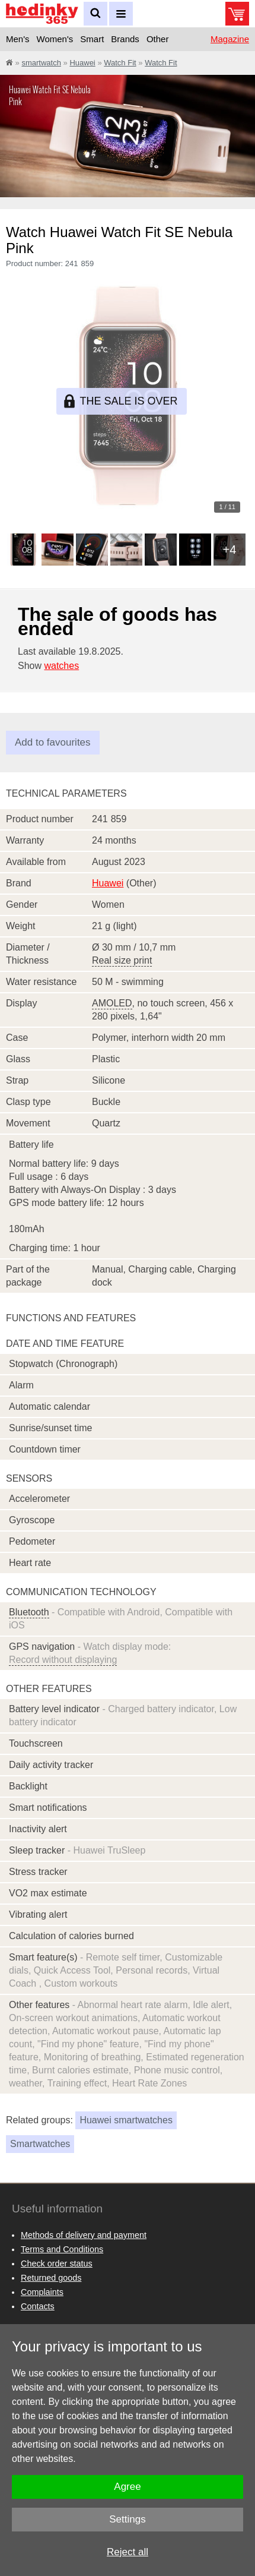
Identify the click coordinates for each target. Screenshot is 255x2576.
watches (61, 666)
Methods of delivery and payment (83, 2235)
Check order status (57, 2263)
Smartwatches (40, 2144)
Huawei (82, 62)
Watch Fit (120, 62)
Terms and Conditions (62, 2249)
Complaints (42, 2292)
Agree (127, 2486)
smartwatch (40, 62)
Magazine (230, 39)
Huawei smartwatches (126, 2120)
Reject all (127, 2552)
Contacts (38, 2306)
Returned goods (51, 2278)
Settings (127, 2519)
